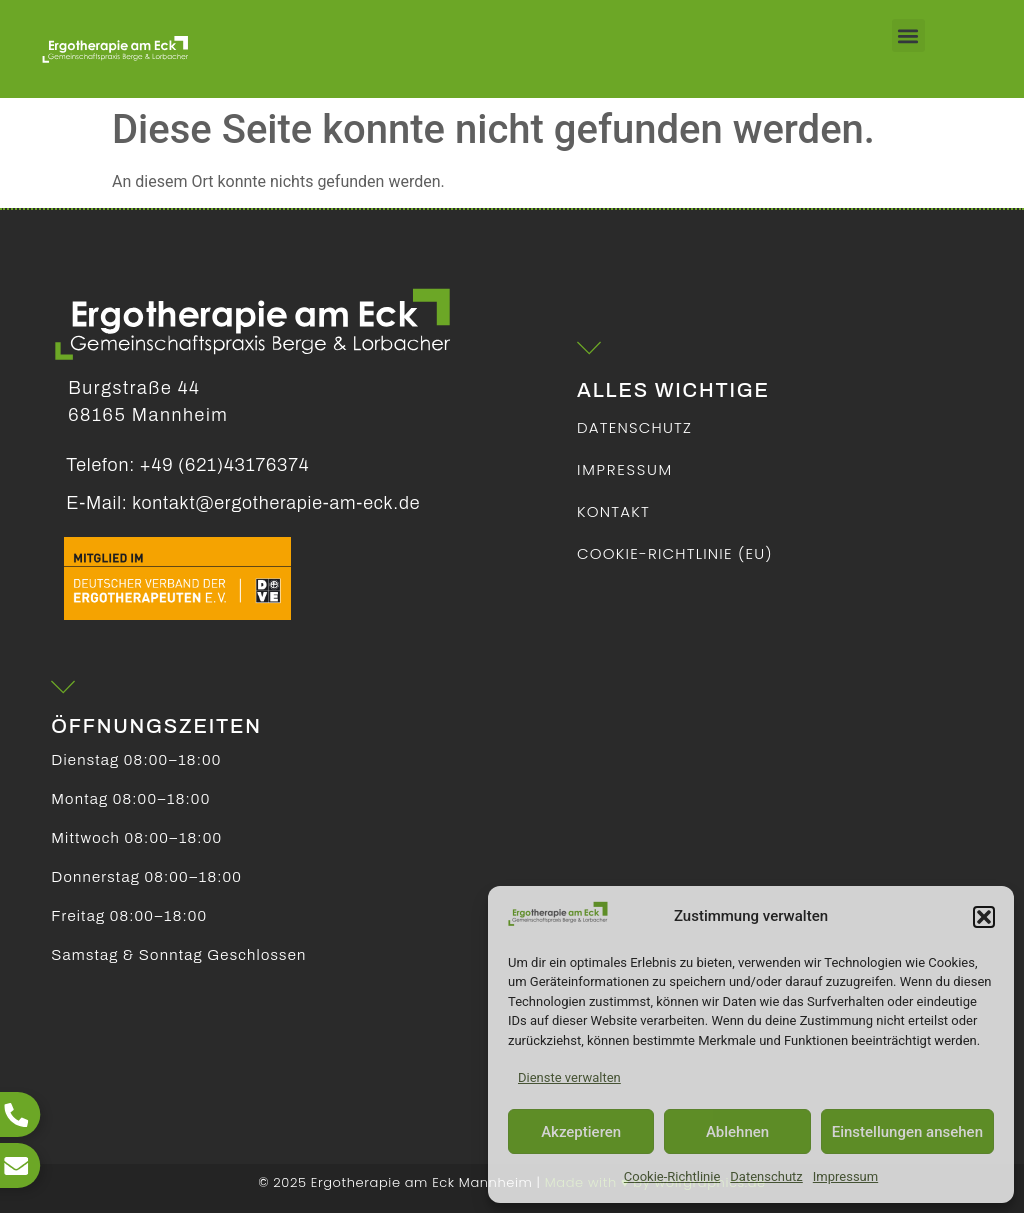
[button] (984, 917)
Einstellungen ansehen (907, 1132)
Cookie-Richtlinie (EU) (675, 553)
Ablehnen (737, 1132)
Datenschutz (766, 1176)
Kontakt (613, 511)
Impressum (845, 1176)
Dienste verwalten (569, 1077)
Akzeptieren (581, 1132)
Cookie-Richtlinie (672, 1176)
